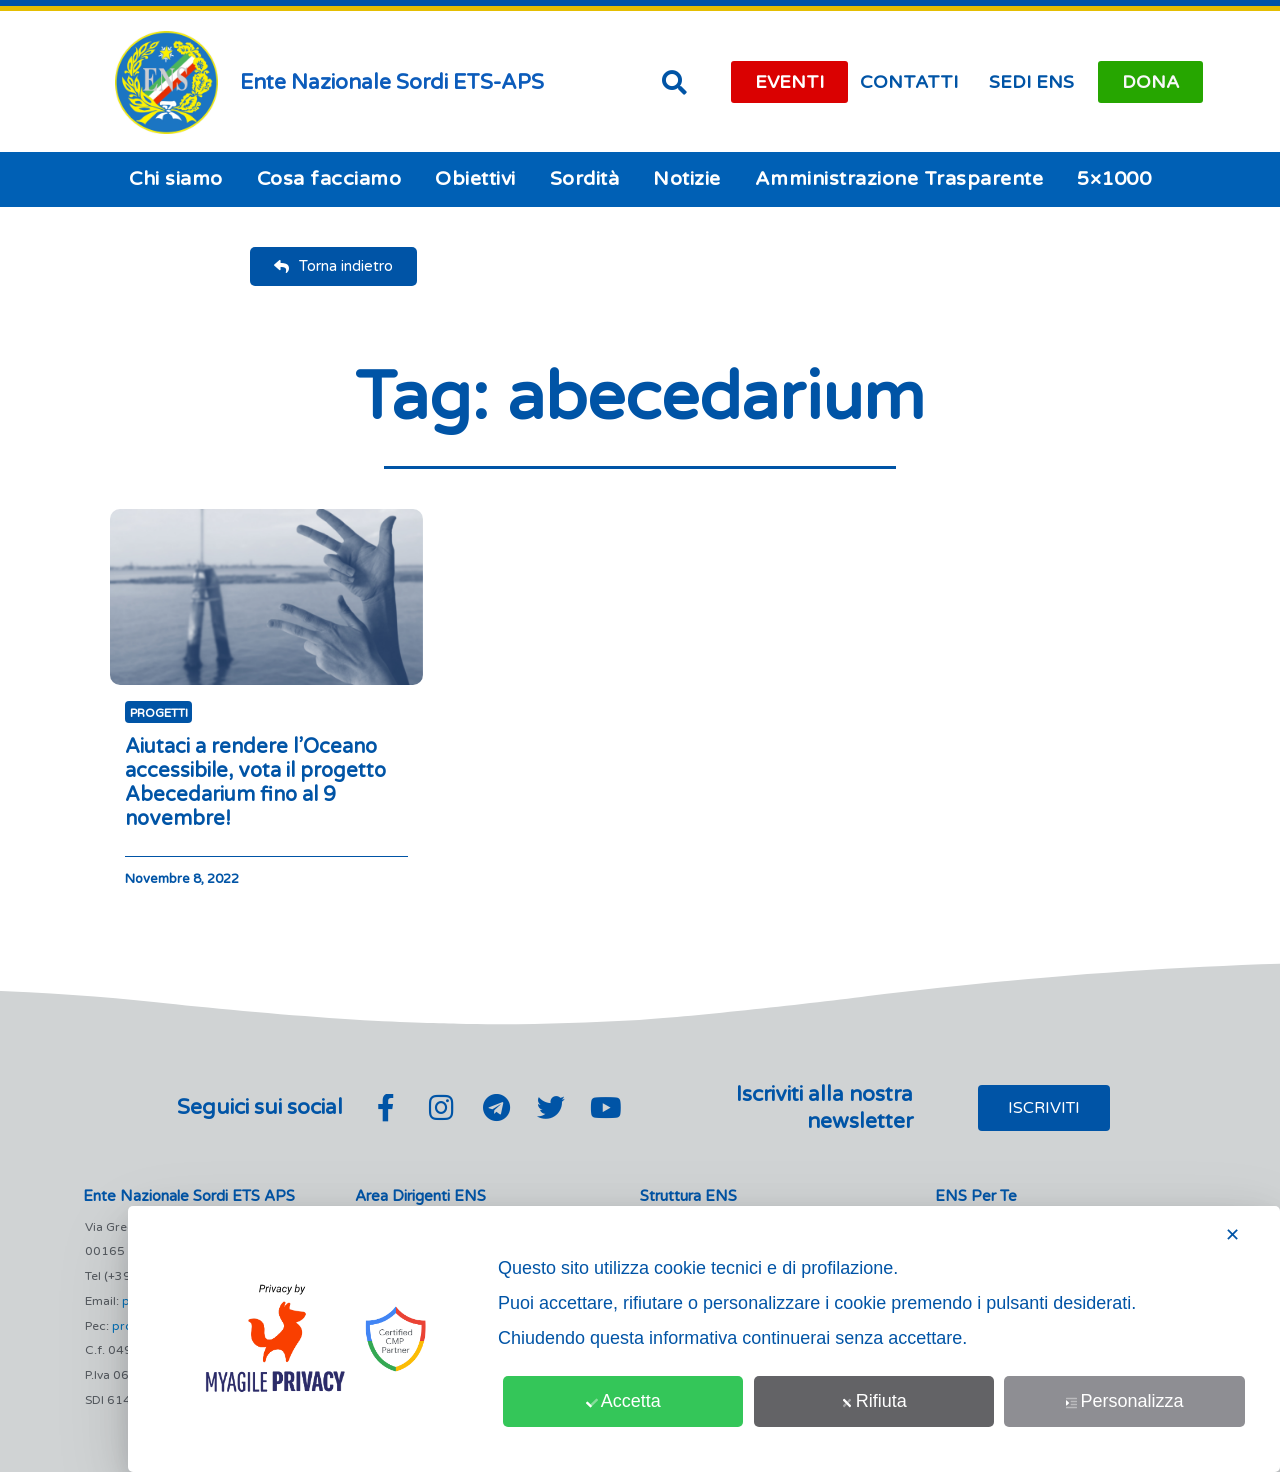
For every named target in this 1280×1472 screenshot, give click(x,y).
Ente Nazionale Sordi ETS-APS (392, 82)
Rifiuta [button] (874, 1401)
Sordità (585, 179)
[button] (674, 82)
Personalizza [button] (1125, 1401)
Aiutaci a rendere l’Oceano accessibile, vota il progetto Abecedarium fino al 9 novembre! (255, 783)
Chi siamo (176, 179)
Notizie (687, 179)
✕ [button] (1232, 1235)
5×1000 (1114, 179)
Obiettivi (475, 179)
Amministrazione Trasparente (899, 179)
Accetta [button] (623, 1401)
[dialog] (704, 1339)
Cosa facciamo (329, 179)
